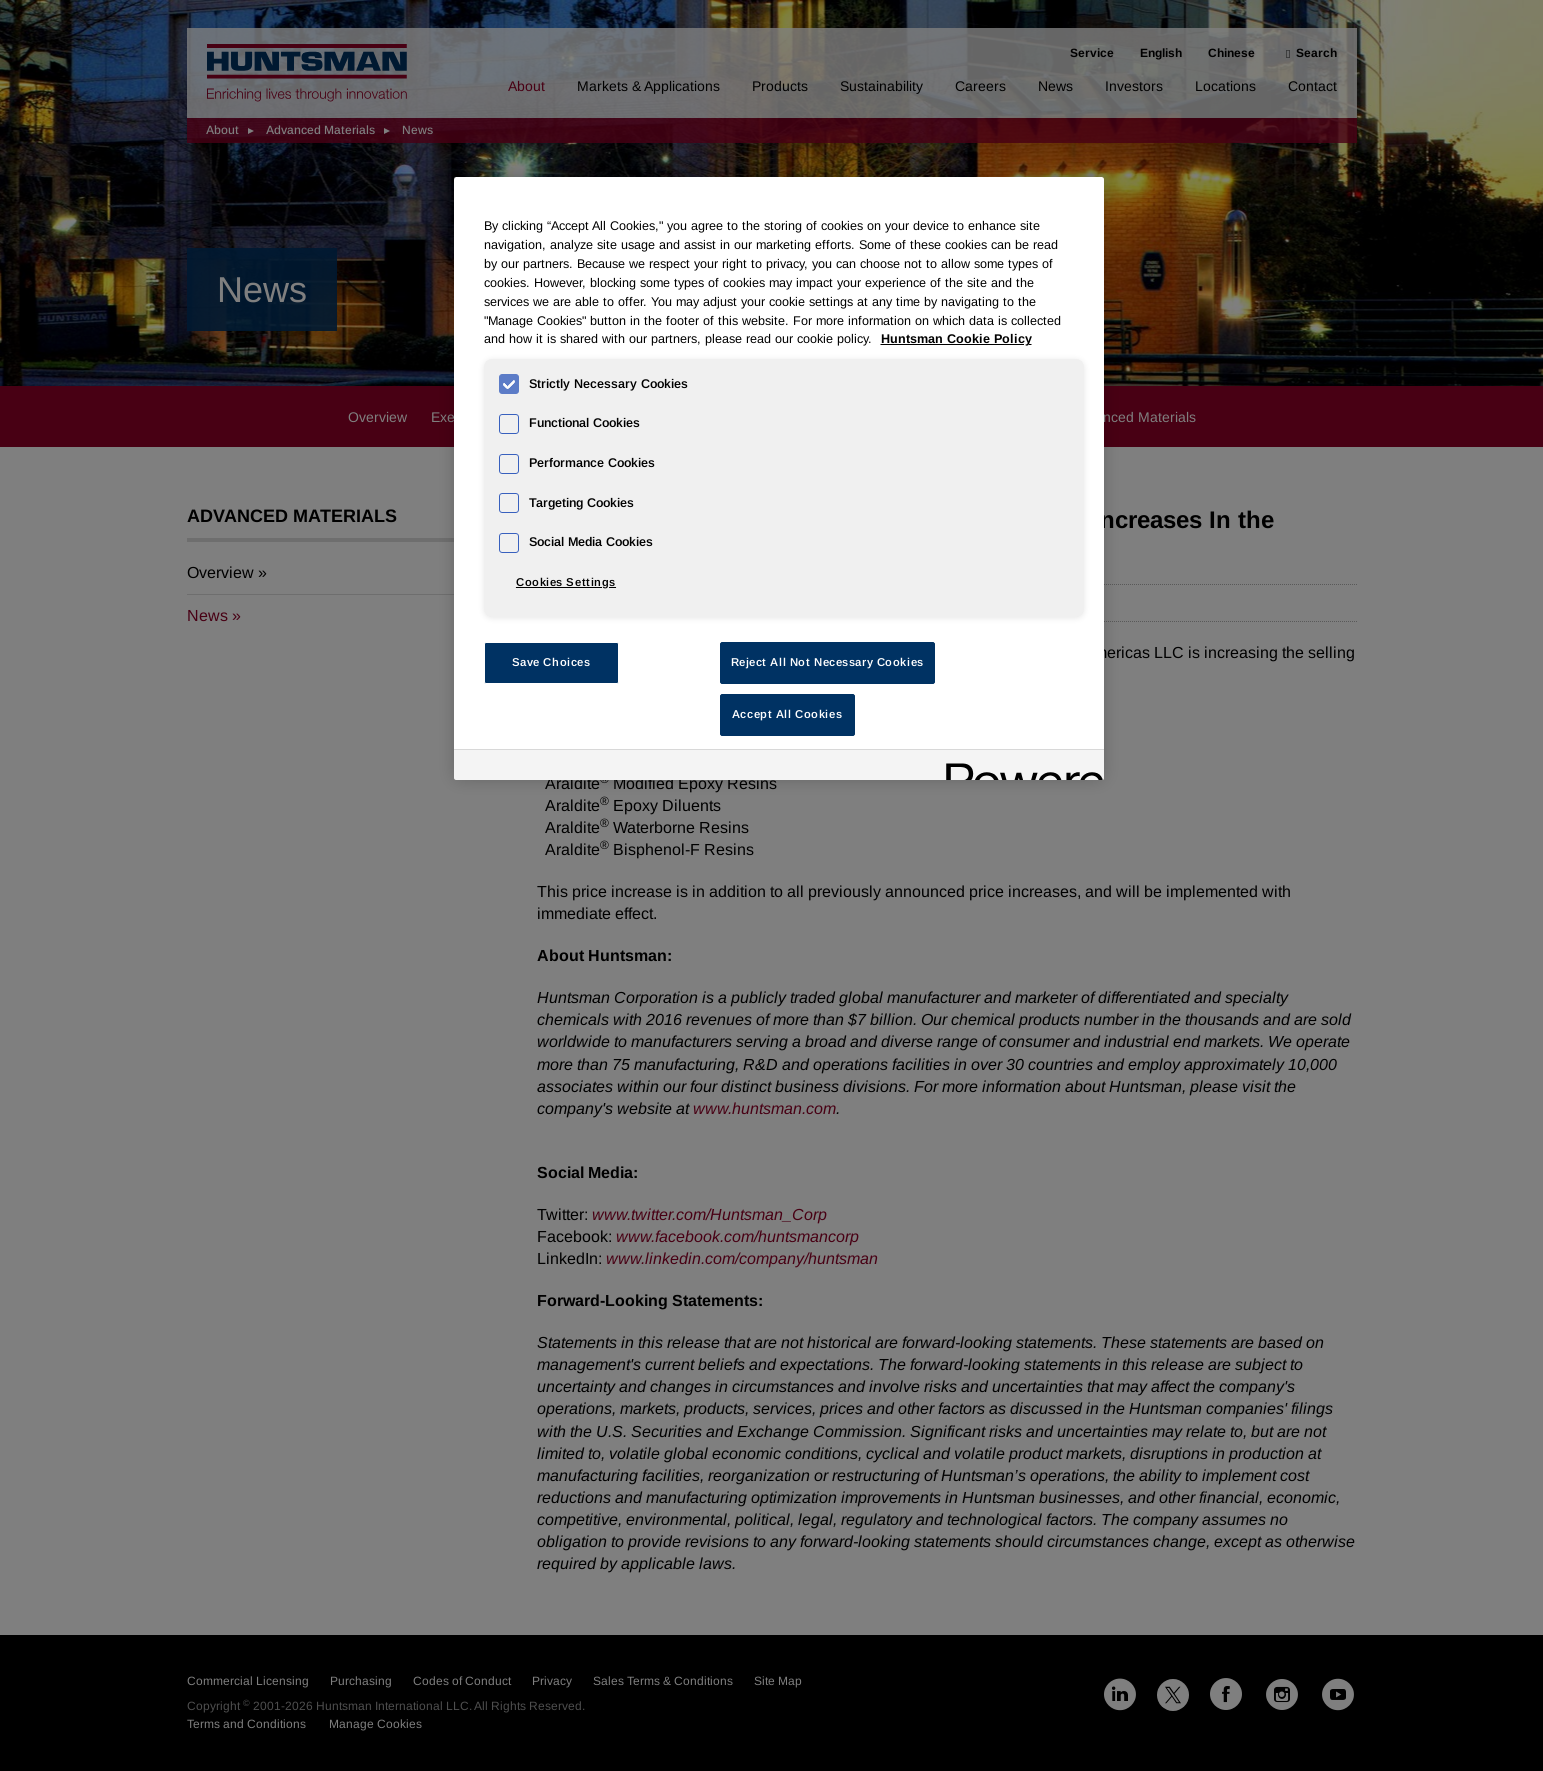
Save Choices (551, 662)
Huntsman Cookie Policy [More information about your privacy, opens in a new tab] (956, 339)
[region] (779, 478)
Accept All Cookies (787, 714)
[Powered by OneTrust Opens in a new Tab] (1018, 767)
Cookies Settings (566, 582)
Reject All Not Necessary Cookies (827, 662)
